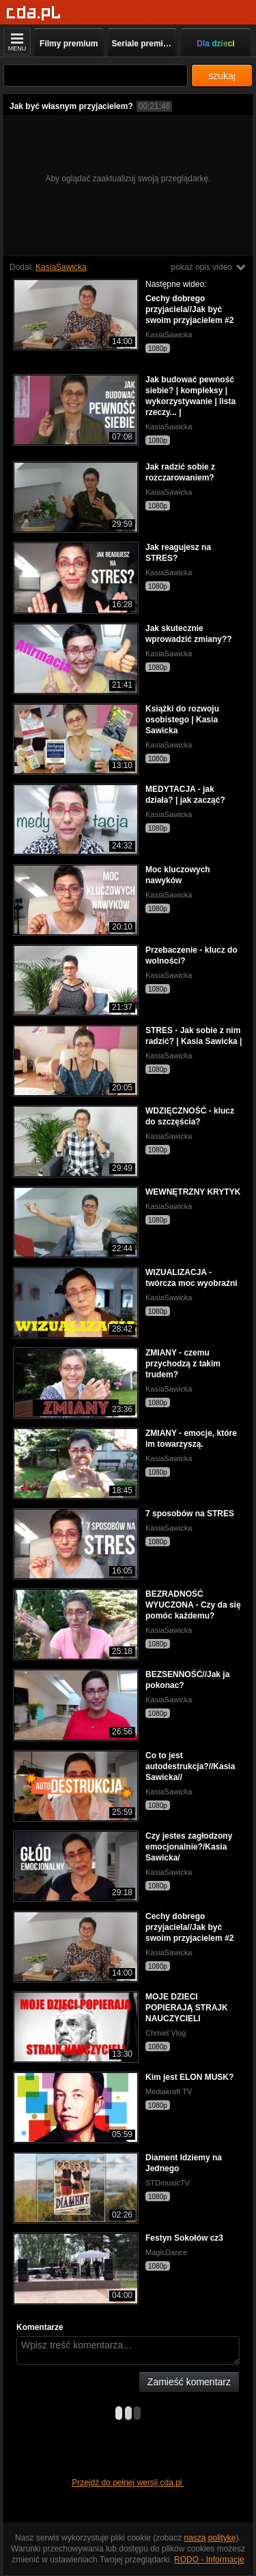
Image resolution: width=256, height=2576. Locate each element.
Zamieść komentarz (189, 2381)
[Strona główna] (34, 13)
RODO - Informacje (209, 2559)
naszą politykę (210, 2538)
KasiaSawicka (61, 267)
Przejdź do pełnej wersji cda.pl (128, 2482)
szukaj (222, 75)
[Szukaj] (95, 75)
